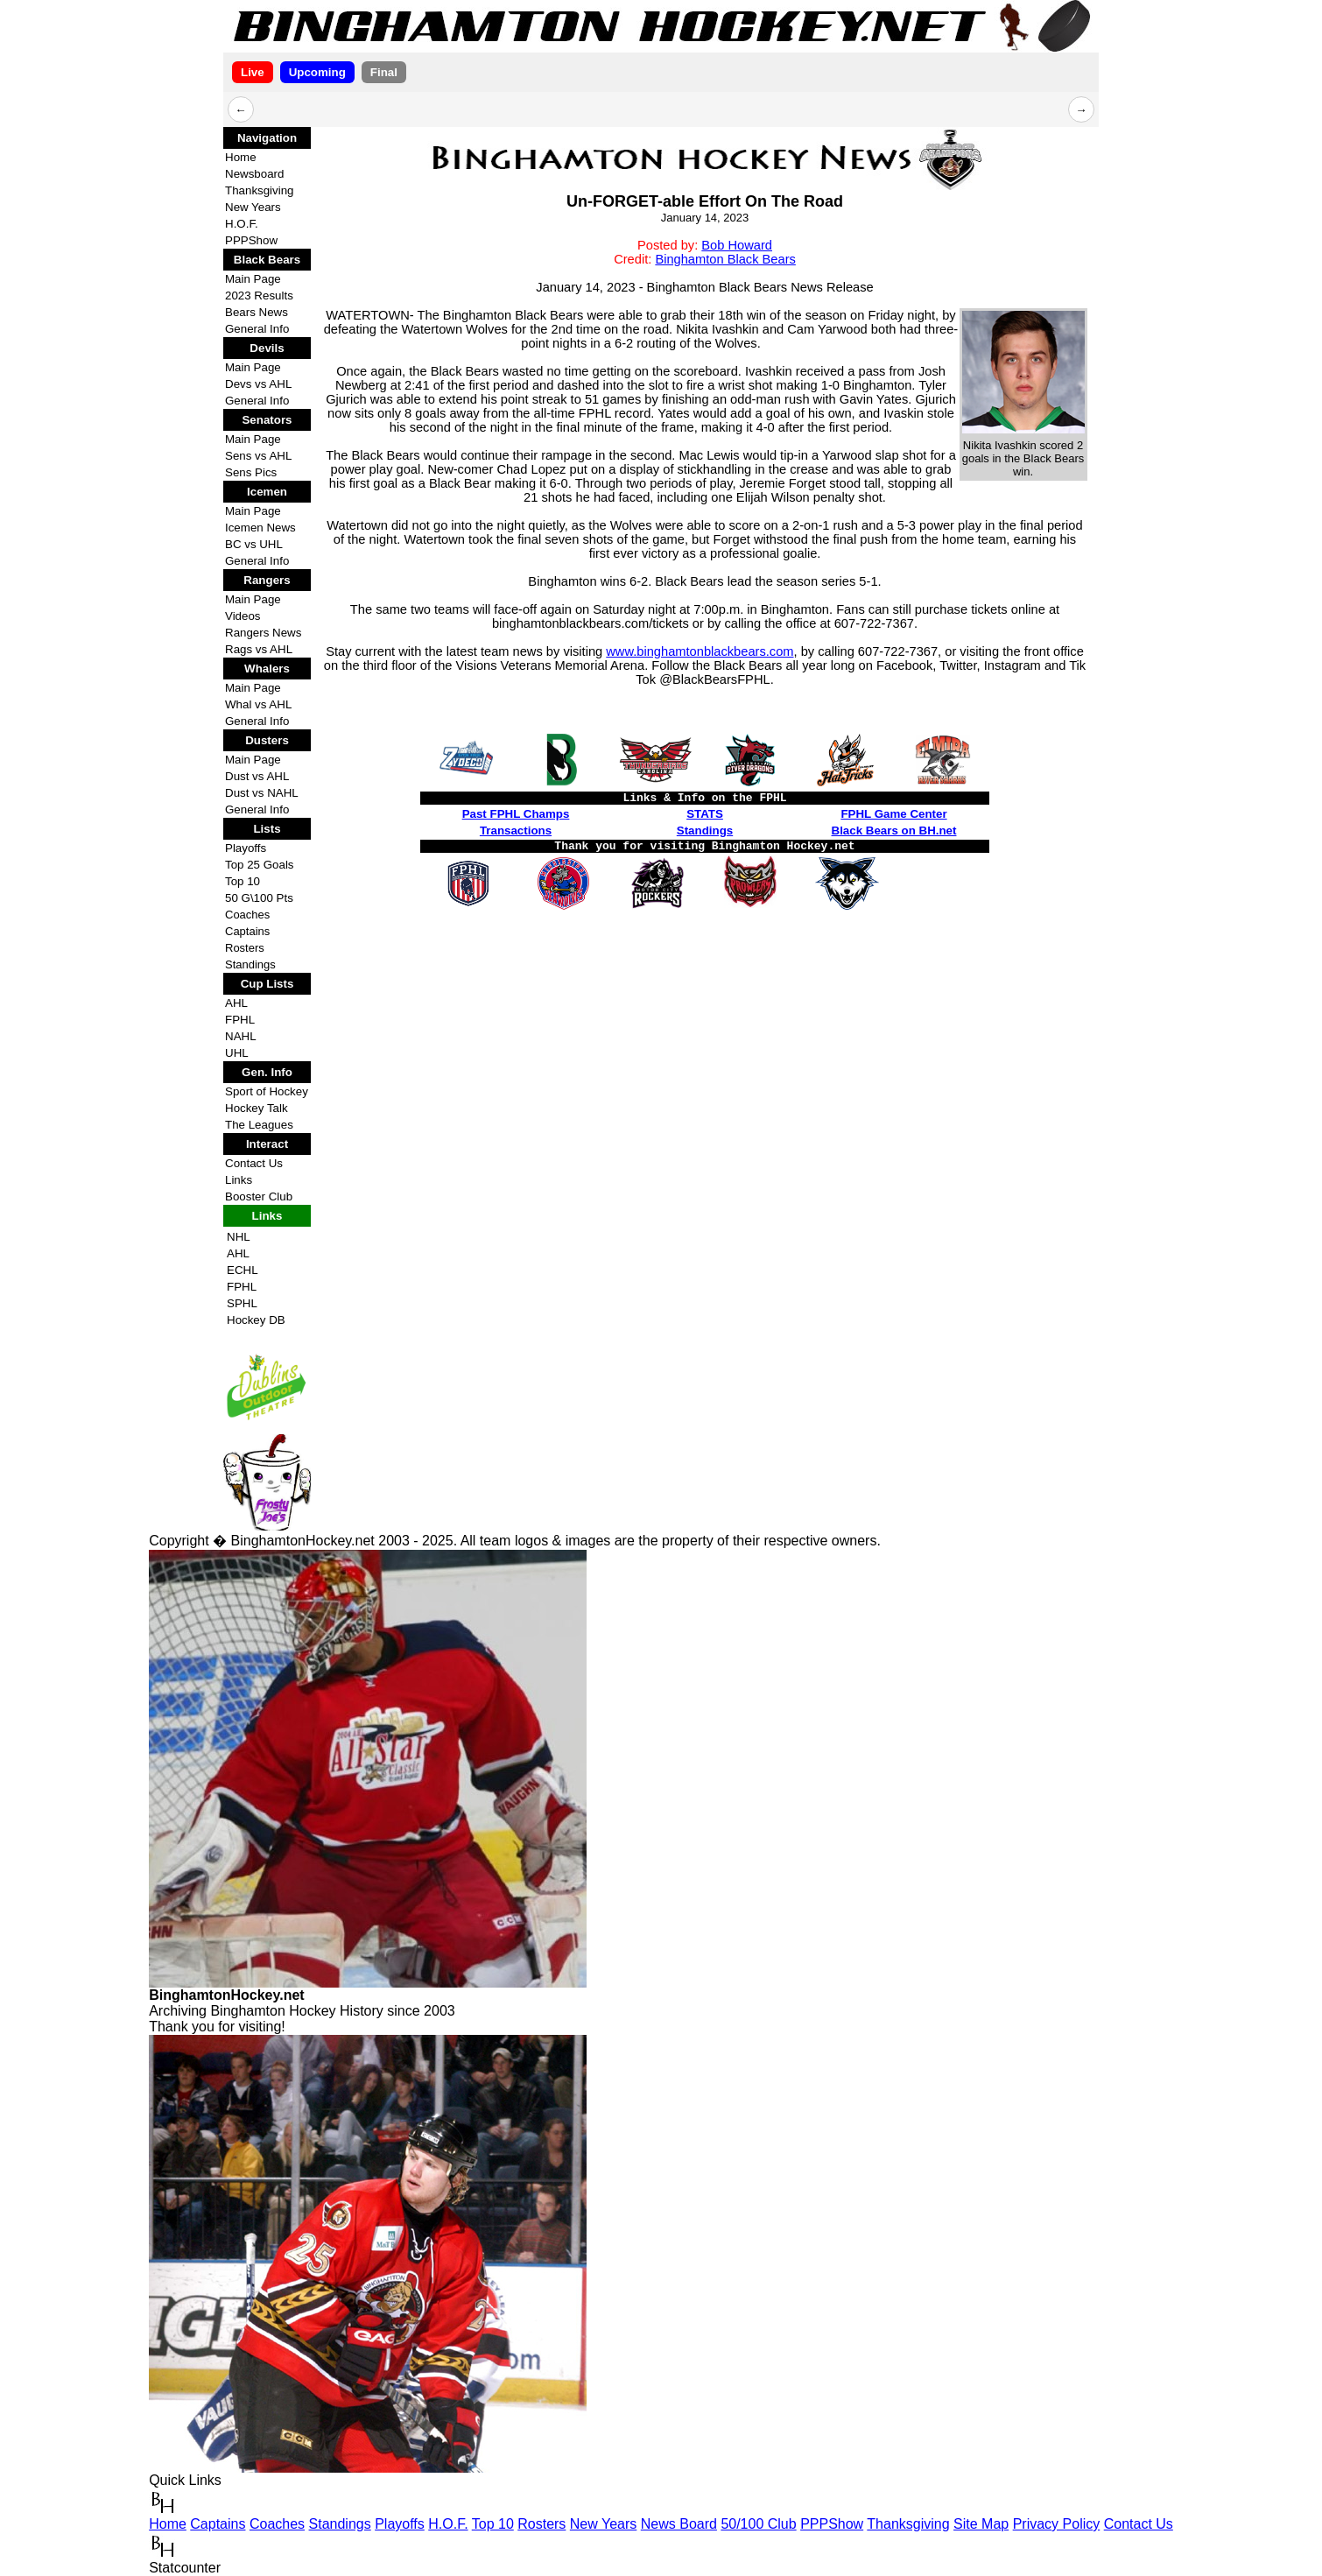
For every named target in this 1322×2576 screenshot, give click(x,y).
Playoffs (245, 848)
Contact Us (254, 1163)
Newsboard (254, 173)
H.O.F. (241, 223)
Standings (250, 964)
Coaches (247, 914)
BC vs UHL (254, 544)
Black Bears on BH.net (894, 830)
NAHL (241, 1036)
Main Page (253, 278)
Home (241, 157)
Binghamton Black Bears (725, 259)
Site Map (981, 2523)
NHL (238, 1236)
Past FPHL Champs (516, 813)
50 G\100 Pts (259, 897)
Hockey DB (256, 1320)
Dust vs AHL (257, 776)
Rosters (244, 947)
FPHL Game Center (893, 813)
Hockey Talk (256, 1108)
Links (238, 1179)
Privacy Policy (1056, 2523)
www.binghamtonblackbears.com (699, 651)
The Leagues (259, 1124)
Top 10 (242, 881)
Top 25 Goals (259, 864)
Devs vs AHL (258, 384)
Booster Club (258, 1196)
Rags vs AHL (258, 649)
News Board (679, 2523)
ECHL (242, 1270)
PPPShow (251, 240)
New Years (253, 207)
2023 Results (259, 295)
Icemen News (260, 527)
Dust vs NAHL (262, 792)
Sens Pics (251, 472)
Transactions (516, 830)
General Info (257, 328)
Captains (247, 931)
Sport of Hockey (266, 1091)
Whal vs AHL (258, 704)
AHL (236, 1003)
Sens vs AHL (258, 455)
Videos (243, 616)
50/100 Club (758, 2523)
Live (252, 72)
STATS (704, 813)
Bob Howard (736, 245)
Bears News (256, 312)
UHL (237, 1052)
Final (383, 72)
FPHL (240, 1019)
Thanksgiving (259, 190)
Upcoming (317, 72)
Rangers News (263, 632)
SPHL (242, 1303)
